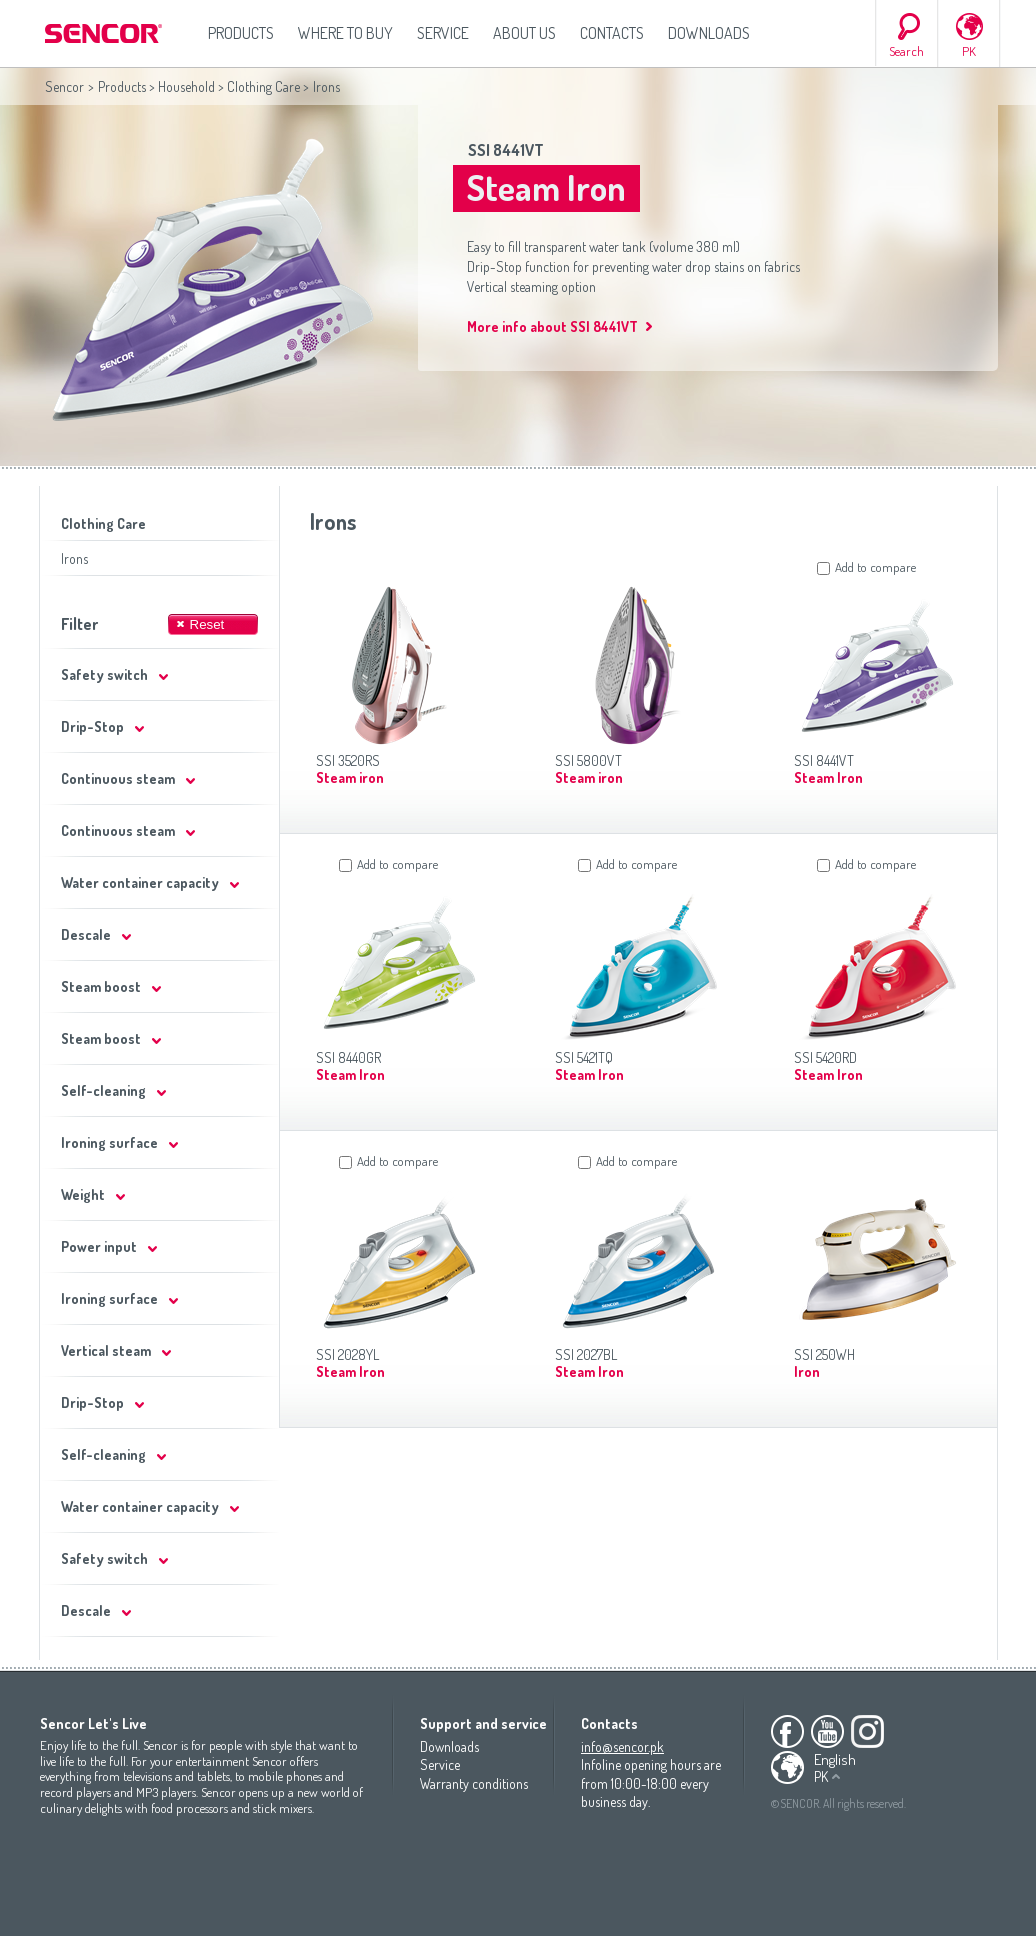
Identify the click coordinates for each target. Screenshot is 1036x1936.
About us (524, 33)
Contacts (612, 33)
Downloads (709, 33)
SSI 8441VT (506, 150)
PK (969, 51)
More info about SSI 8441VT (552, 326)
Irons (74, 558)
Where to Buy (345, 33)
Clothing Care (263, 86)
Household (186, 86)
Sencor (64, 86)
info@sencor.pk (622, 1746)
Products (241, 33)
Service (443, 33)
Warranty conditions (474, 1783)
